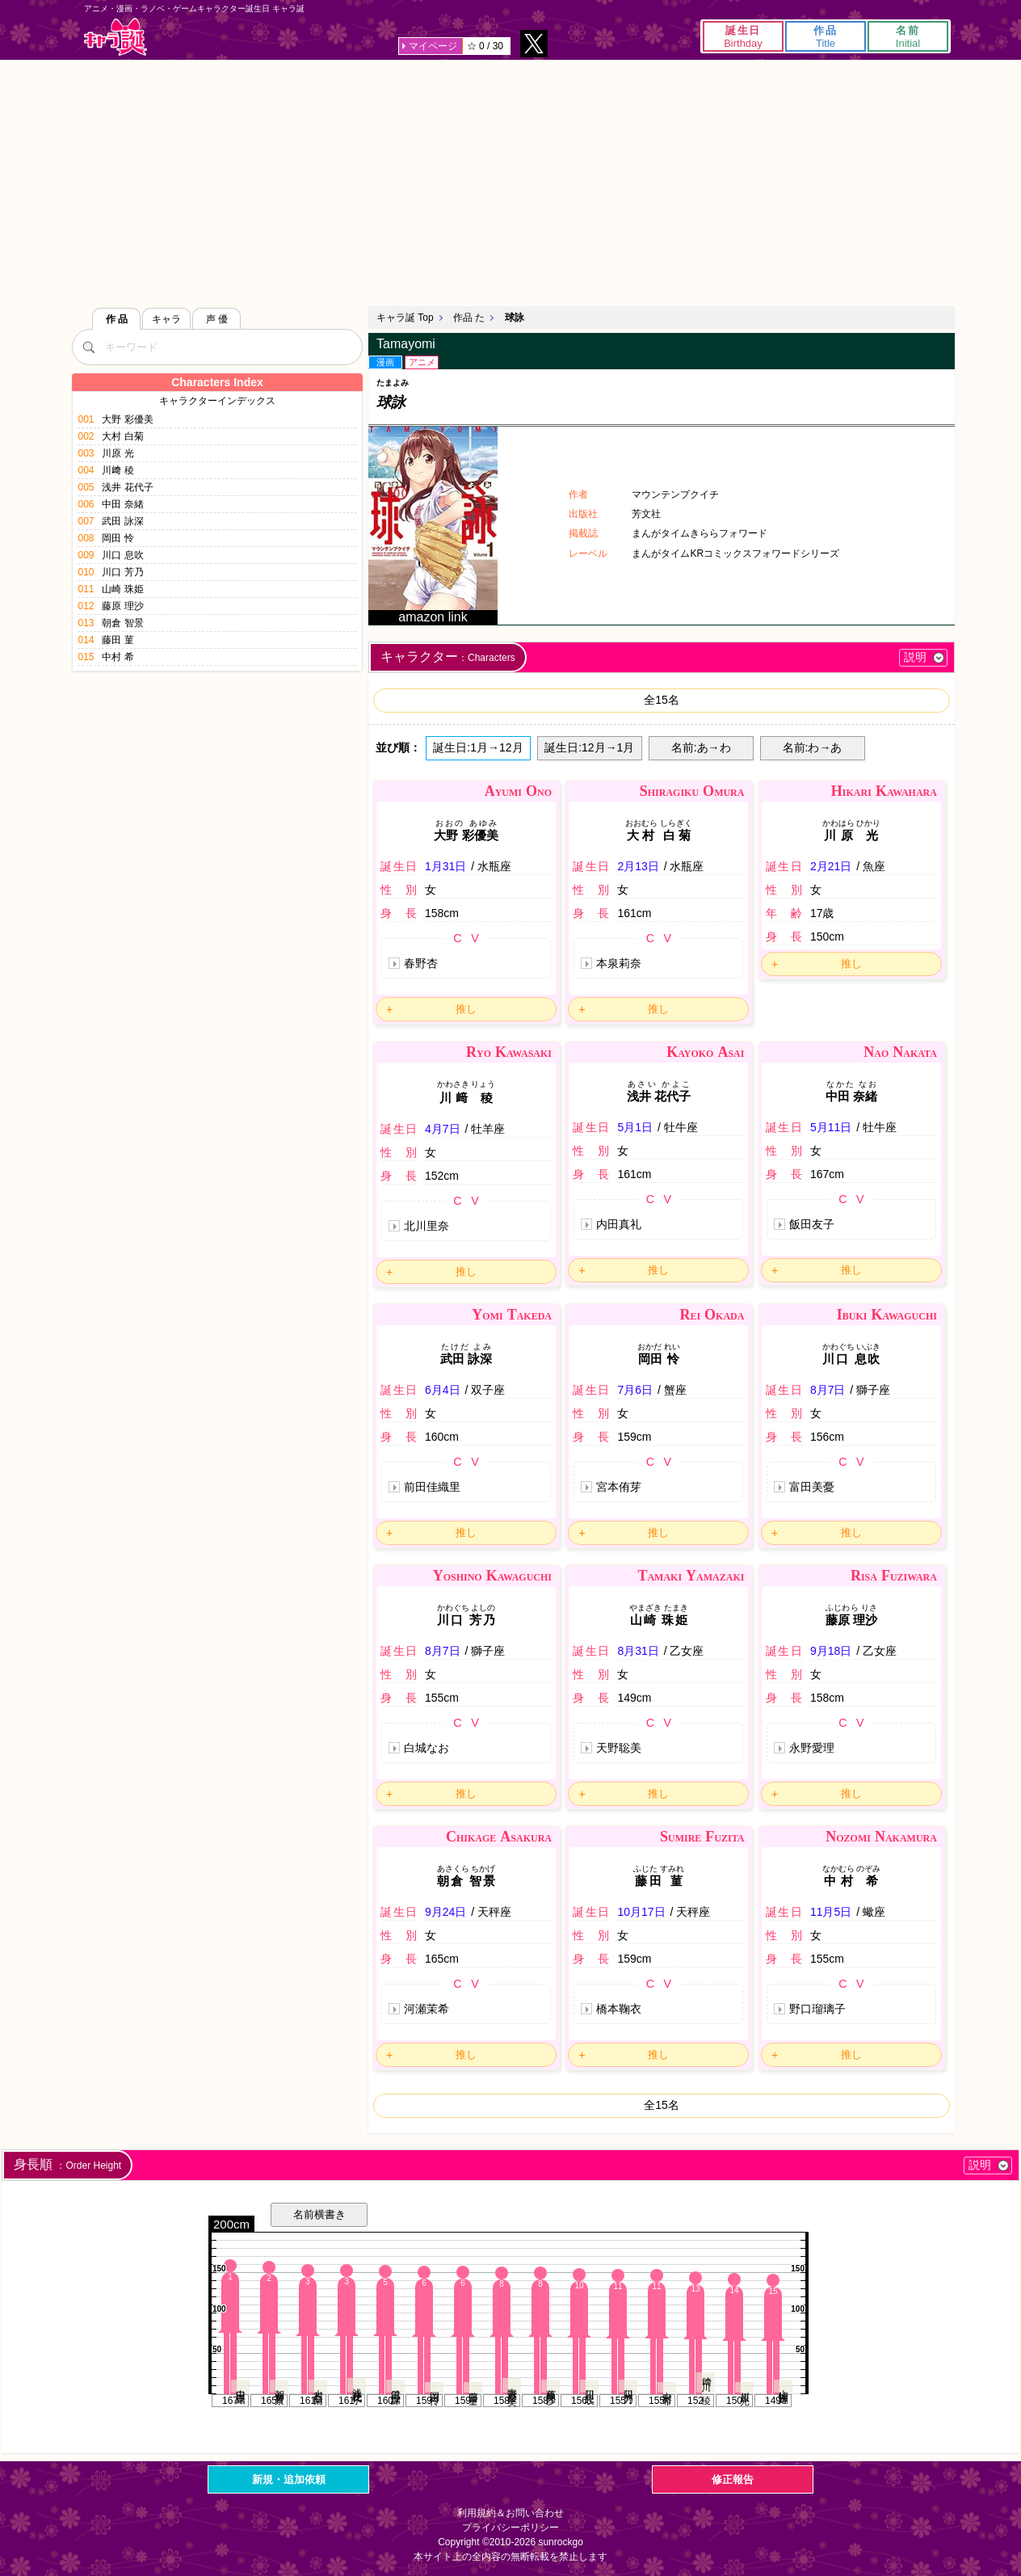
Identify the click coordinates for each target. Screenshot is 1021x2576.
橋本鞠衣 (618, 2008)
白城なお (426, 1747)
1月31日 (445, 866)
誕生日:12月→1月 (589, 747)
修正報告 (733, 2479)
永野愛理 (811, 1747)
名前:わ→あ (812, 747)
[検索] (88, 347)
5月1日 (635, 1127)
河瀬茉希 (426, 2008)
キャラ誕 (115, 37)
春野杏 (421, 963)
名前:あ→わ (701, 747)
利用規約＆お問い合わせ (510, 2513)
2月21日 (830, 866)
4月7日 (442, 1128)
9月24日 (445, 1911)
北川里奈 (426, 1225)
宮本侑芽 (618, 1486)
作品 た (469, 317)
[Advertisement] (510, 181)
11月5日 (830, 1911)
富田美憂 (811, 1486)
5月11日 (830, 1127)
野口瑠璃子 (817, 2008)
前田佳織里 (432, 1486)
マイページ (433, 46)
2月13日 (637, 866)
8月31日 (637, 1650)
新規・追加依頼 (289, 2479)
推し (466, 1009)
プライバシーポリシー (510, 2527)
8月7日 (828, 1389)
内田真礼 (618, 1224)
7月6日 (635, 1389)
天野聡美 (618, 1747)
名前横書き (319, 2214)
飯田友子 (811, 1224)
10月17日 (641, 1911)
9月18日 (830, 1650)
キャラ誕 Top (405, 317)
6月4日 (442, 1389)
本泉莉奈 (618, 963)
